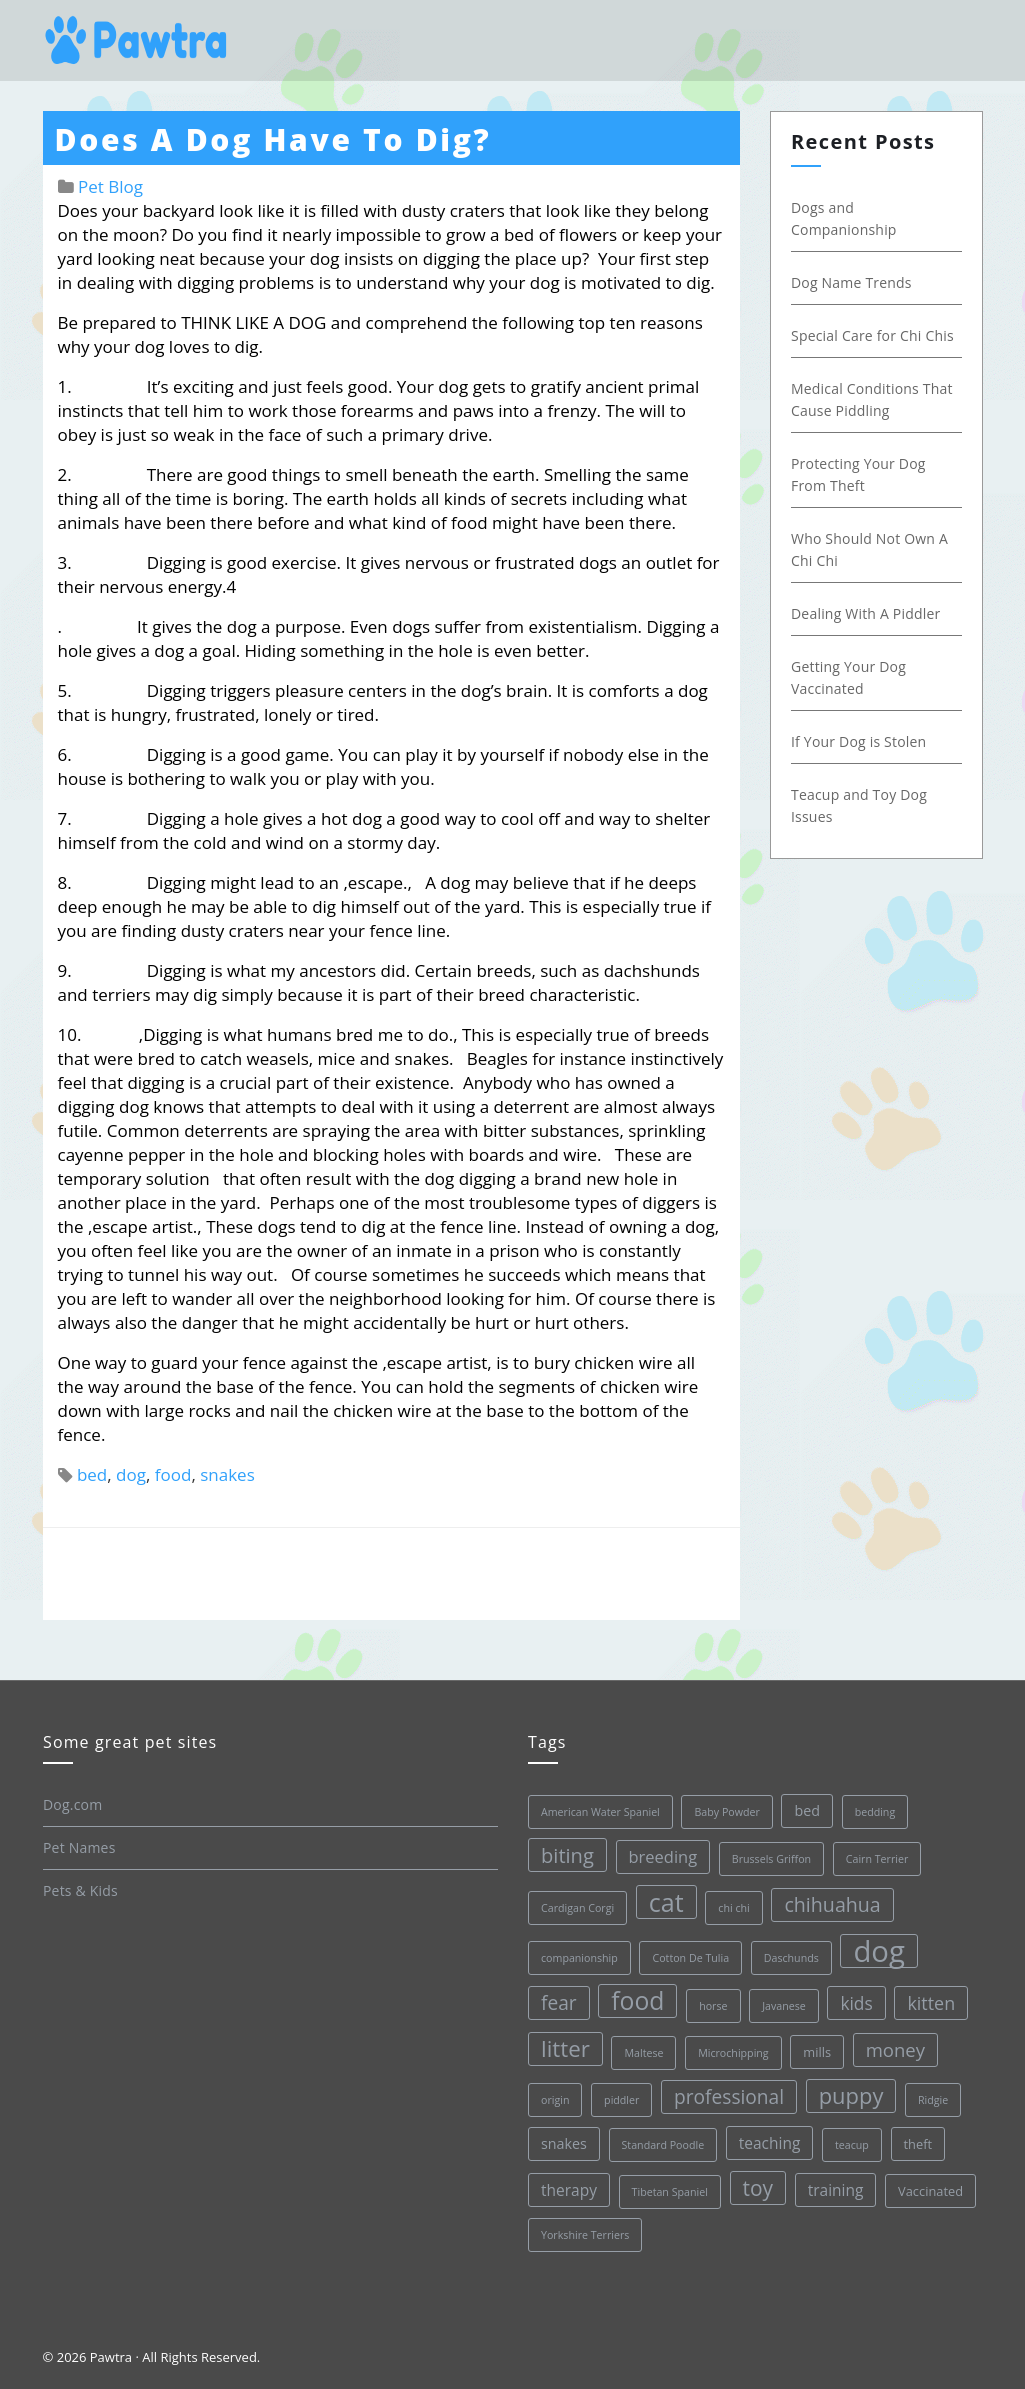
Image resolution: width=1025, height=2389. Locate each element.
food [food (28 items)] (637, 2000)
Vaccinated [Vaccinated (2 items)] (930, 2191)
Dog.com (72, 1804)
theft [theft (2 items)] (917, 2144)
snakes (227, 1474)
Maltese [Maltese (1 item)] (643, 2053)
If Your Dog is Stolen (858, 741)
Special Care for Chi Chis (872, 335)
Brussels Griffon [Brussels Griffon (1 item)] (770, 1859)
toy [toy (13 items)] (757, 2188)
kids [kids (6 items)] (856, 2003)
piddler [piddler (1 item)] (621, 2100)
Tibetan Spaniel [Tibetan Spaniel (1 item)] (669, 2192)
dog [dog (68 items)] (879, 1951)
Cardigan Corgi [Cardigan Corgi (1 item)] (577, 1908)
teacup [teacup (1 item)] (852, 2145)
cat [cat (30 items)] (665, 1902)
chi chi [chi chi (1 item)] (733, 1908)
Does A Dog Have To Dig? (273, 139)
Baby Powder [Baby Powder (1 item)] (726, 1812)
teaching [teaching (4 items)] (769, 2143)
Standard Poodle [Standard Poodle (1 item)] (662, 2145)
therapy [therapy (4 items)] (569, 2190)
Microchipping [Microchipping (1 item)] (733, 2053)
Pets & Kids (80, 1890)
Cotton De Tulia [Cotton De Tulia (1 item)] (690, 1958)
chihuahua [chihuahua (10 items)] (832, 1904)
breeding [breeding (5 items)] (662, 1856)
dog (131, 1474)
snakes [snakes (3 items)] (564, 2143)
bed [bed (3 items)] (807, 1810)
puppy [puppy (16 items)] (850, 2095)
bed (92, 1474)
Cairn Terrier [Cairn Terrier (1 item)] (876, 1859)
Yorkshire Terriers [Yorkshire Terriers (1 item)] (585, 2235)
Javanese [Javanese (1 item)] (784, 2006)
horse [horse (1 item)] (713, 2006)
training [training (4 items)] (835, 2190)
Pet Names (79, 1847)
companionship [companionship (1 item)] (579, 1958)
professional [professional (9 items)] (729, 2097)
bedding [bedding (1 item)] (874, 1812)
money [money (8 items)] (894, 2049)
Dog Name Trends (851, 282)
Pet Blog (110, 186)
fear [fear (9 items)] (559, 2003)
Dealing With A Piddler (865, 613)
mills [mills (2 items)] (817, 2052)
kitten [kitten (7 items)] (931, 2003)
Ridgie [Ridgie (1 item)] (933, 2100)
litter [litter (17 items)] (565, 2048)
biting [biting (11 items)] (567, 1855)
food (173, 1474)
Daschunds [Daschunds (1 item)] (790, 1958)
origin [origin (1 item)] (555, 2100)
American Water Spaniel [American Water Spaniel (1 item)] (600, 1812)
